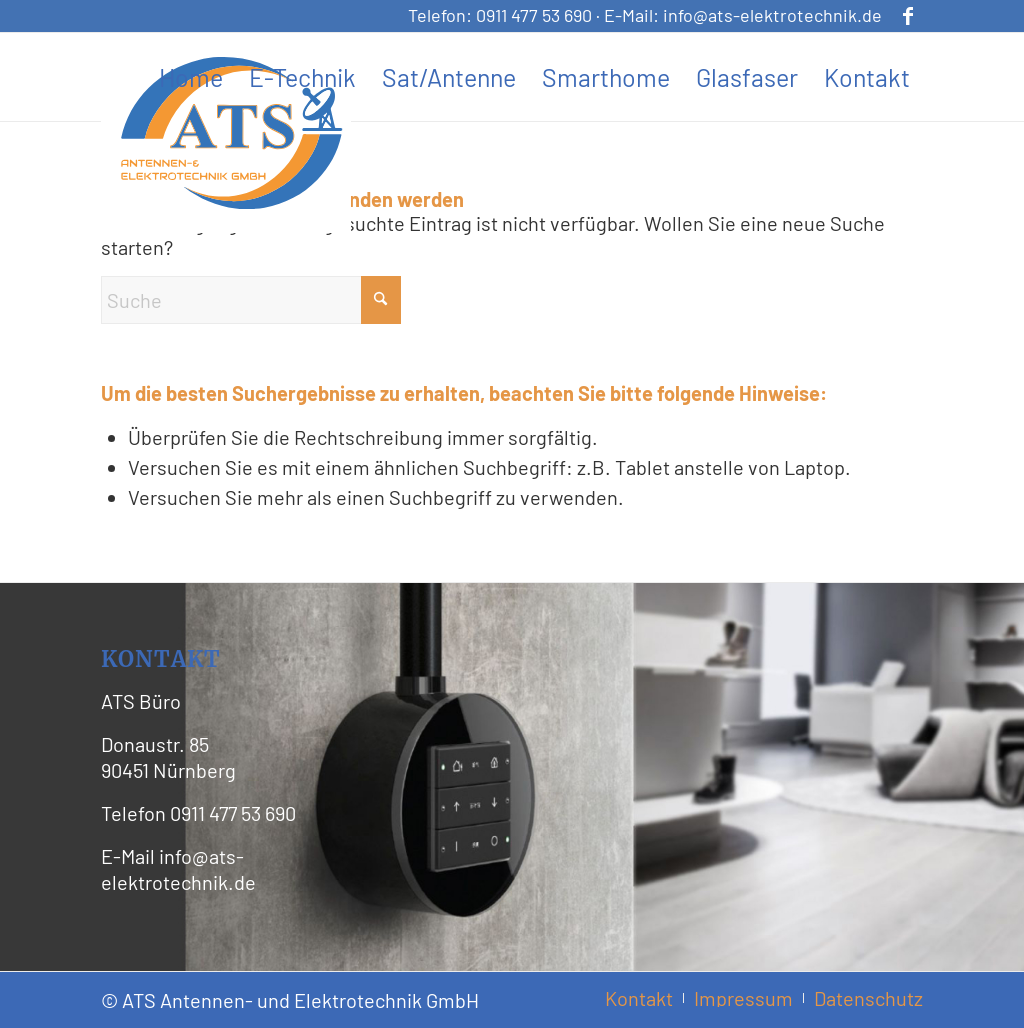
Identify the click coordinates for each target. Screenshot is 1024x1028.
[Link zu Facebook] (908, 15)
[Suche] (251, 300)
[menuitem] (191, 77)
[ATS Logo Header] (231, 133)
